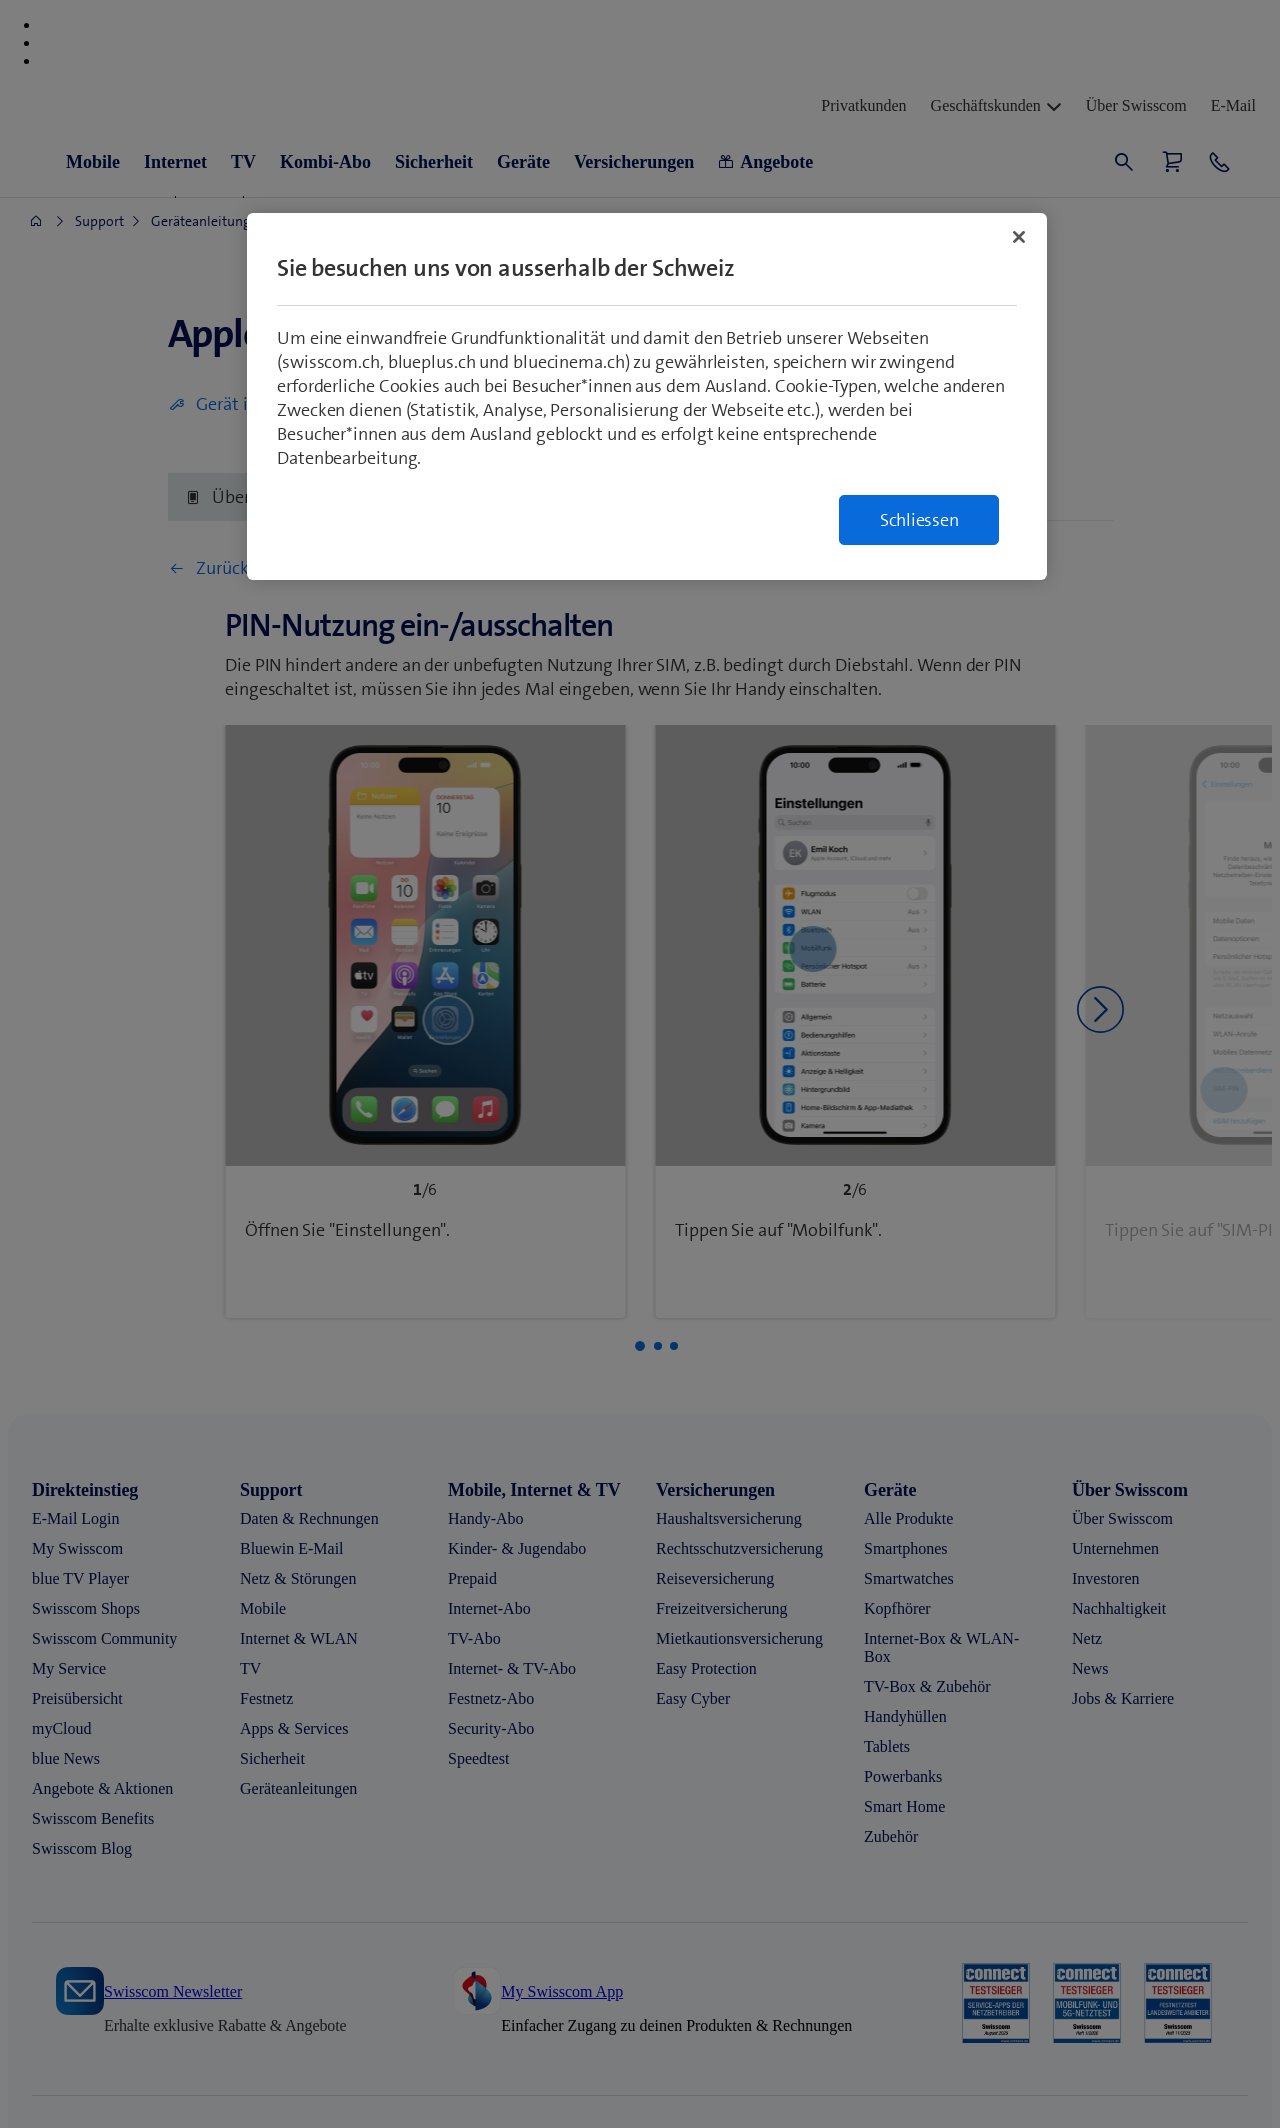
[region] (647, 396)
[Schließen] (1019, 237)
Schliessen (919, 520)
